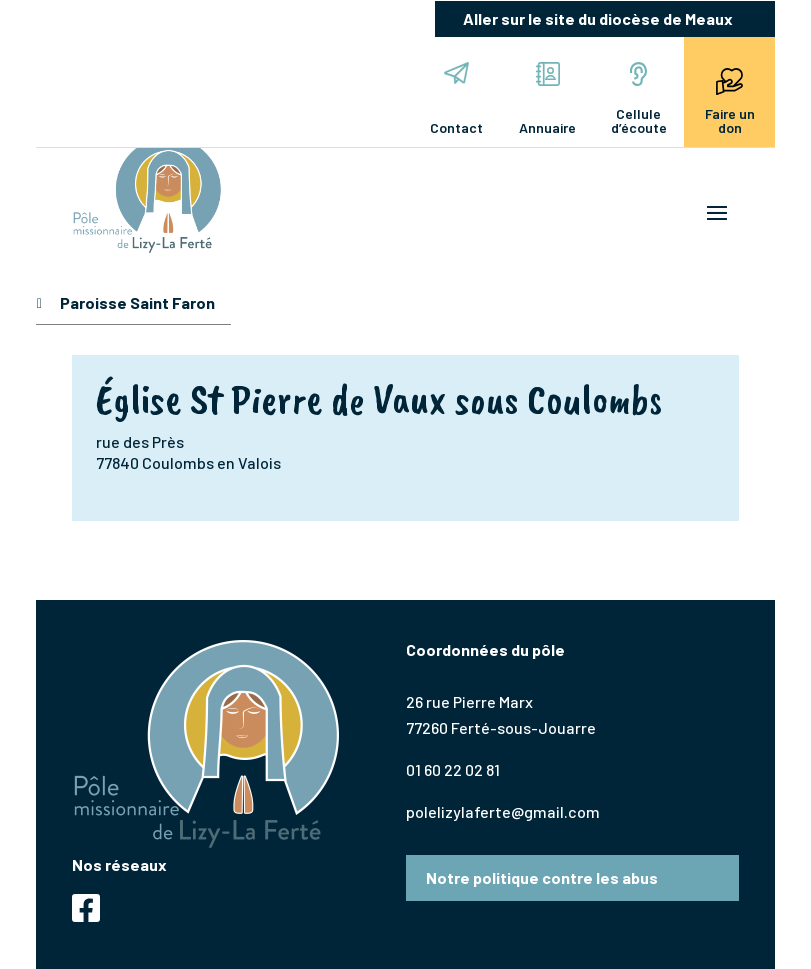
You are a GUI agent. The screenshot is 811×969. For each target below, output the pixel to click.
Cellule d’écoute (639, 99)
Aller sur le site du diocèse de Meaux (598, 18)
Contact (456, 99)
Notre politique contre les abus (542, 877)
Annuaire (547, 99)
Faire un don (730, 99)
